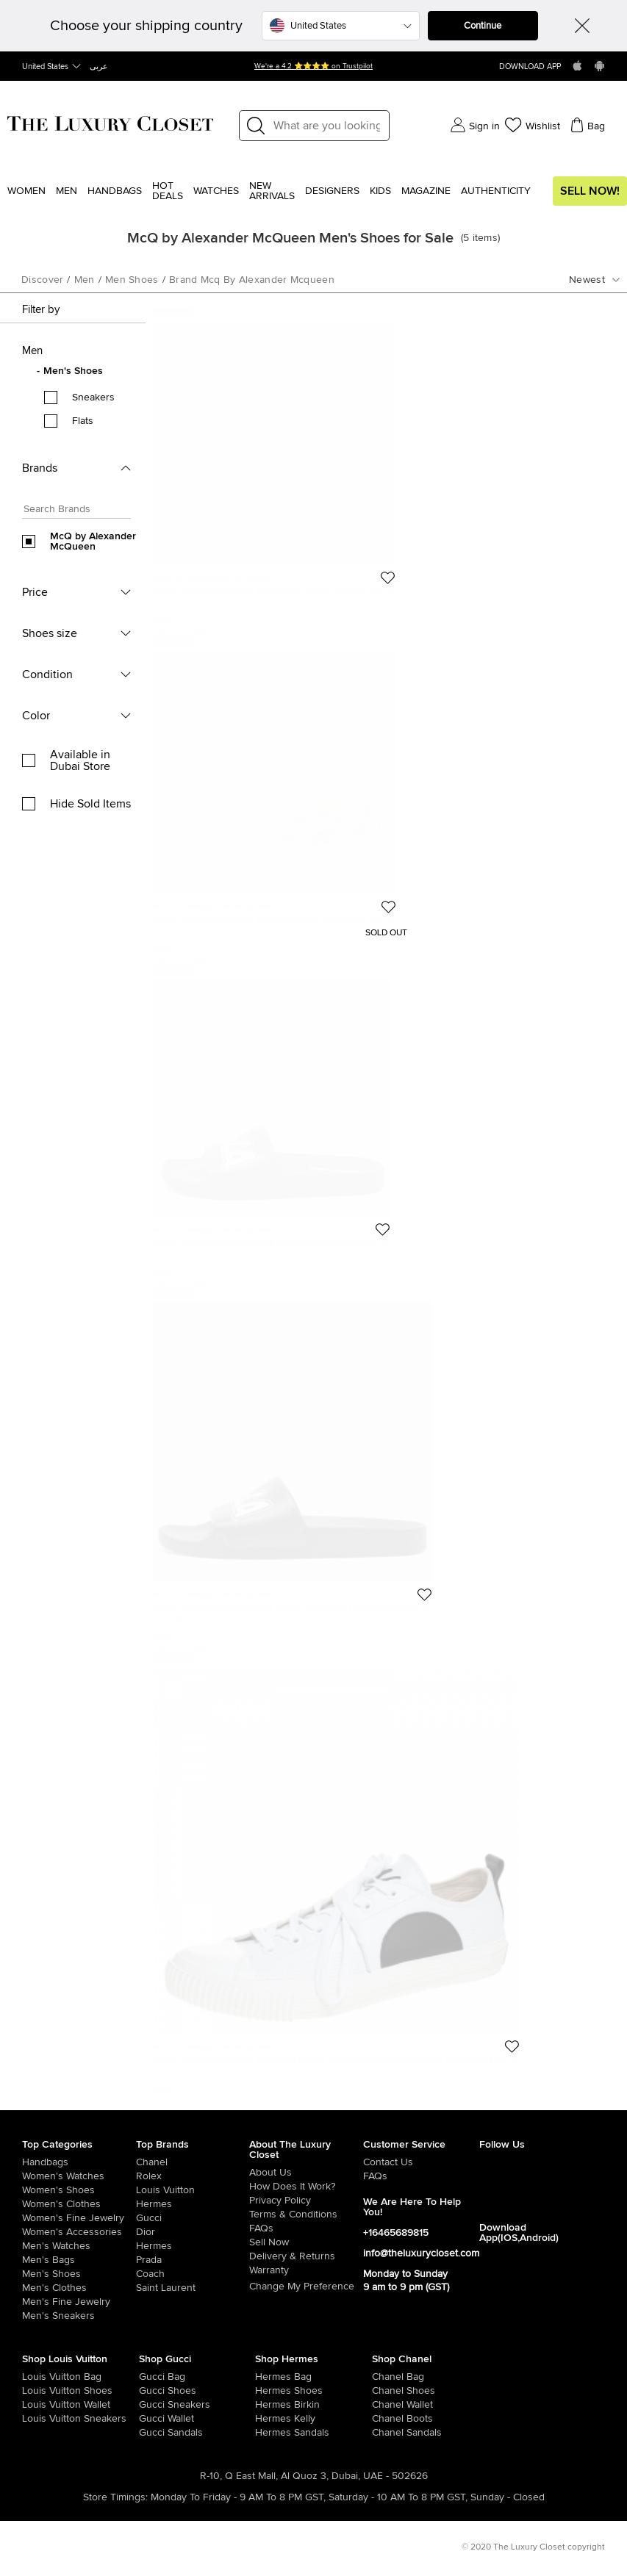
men (84, 280)
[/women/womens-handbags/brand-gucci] (150, 2377)
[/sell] (306, 2242)
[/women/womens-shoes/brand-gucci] (150, 2391)
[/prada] (193, 2260)
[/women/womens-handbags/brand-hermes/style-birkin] (267, 2405)
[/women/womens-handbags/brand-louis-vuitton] (34, 2377)
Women (26, 191)
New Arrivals (272, 191)
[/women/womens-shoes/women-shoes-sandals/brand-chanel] (383, 2433)
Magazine (426, 191)
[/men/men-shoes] (79, 2274)
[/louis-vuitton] (193, 2190)
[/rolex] (193, 2176)
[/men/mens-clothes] (79, 2288)
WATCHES (216, 191)
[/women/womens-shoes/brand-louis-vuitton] (34, 2391)
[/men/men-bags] (79, 2260)
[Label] (327, 125)
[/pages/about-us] (306, 2172)
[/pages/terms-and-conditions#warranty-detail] (306, 2270)
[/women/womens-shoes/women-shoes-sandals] (267, 2433)
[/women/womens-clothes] (79, 2204)
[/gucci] (193, 2218)
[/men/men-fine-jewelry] (79, 2302)
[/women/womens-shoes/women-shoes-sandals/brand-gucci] (150, 2433)
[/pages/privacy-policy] (306, 2200)
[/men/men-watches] (79, 2246)
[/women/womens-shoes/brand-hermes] (267, 2391)
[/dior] (193, 2232)
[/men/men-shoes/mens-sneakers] (79, 2316)
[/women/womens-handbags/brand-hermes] (267, 2377)
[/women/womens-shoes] (79, 2190)
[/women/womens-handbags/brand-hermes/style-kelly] (267, 2419)
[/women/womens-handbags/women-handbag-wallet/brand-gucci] (150, 2419)
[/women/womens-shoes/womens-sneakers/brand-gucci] (150, 2405)
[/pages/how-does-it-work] (306, 2186)
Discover (42, 280)
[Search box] (72, 511)
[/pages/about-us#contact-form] (421, 2162)
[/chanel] (193, 2162)
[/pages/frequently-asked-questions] (306, 2228)
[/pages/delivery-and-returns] (306, 2256)
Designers (332, 191)
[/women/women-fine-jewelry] (79, 2218)
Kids (380, 191)
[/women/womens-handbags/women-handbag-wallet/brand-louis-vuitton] (34, 2405)
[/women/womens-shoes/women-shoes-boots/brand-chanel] (383, 2419)
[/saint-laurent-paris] (193, 2288)
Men (66, 191)
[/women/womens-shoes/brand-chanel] (383, 2391)
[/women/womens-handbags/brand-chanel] (383, 2377)
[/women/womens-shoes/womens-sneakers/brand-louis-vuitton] (34, 2419)
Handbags (114, 191)
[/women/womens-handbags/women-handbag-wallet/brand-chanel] (383, 2405)
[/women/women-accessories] (79, 2232)
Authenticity (496, 191)
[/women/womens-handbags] (79, 2162)
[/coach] (193, 2274)
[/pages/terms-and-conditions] (306, 2214)
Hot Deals (167, 191)
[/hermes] (193, 2204)
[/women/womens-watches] (79, 2176)
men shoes (132, 280)
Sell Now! (590, 191)
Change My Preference (301, 2286)
